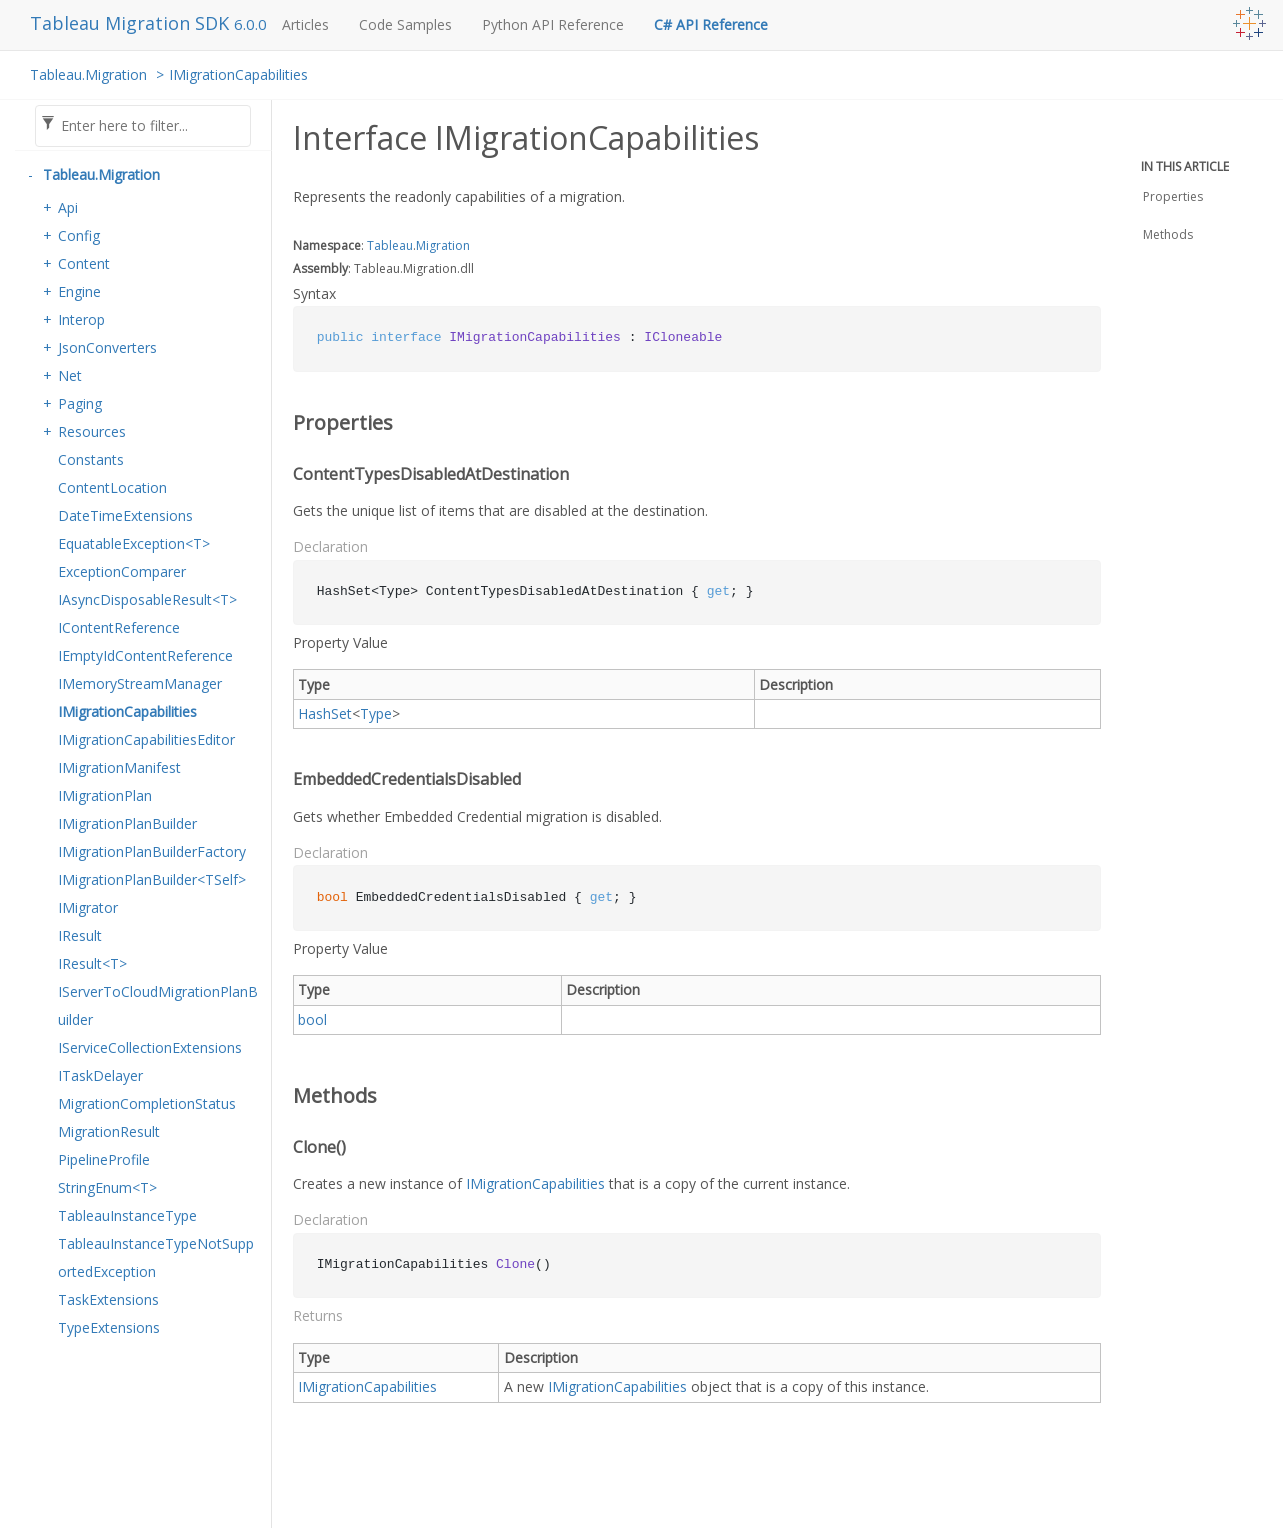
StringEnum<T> (107, 1187)
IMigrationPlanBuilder (127, 823)
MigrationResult (109, 1131)
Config (79, 235)
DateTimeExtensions (125, 515)
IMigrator (88, 907)
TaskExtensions (108, 1299)
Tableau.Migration (88, 74)
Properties (1173, 196)
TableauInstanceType (127, 1215)
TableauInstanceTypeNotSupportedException (156, 1257)
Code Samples (405, 24)
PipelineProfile (104, 1159)
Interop (81, 319)
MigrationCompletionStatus (147, 1103)
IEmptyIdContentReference (145, 655)
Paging (80, 403)
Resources (92, 431)
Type (376, 713)
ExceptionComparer (122, 571)
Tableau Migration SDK (132, 23)
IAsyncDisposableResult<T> (147, 599)
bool (312, 1019)
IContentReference (119, 627)
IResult (80, 935)
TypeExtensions (109, 1327)
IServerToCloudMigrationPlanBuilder (158, 1005)
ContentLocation (112, 487)
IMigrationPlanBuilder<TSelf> (152, 879)
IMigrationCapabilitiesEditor (146, 739)
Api (68, 207)
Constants (91, 459)
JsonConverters (107, 347)
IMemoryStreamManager (140, 683)
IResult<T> (92, 963)
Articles (305, 24)
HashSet (325, 713)
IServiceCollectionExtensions (150, 1047)
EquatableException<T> (134, 543)
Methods (1168, 234)
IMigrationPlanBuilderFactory (152, 851)
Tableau (390, 245)
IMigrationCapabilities (238, 74)
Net (70, 375)
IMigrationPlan (105, 795)
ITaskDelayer (100, 1075)
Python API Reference (553, 24)
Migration (443, 245)
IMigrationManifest (119, 767)
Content (84, 263)
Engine (79, 291)
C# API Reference (711, 24)
